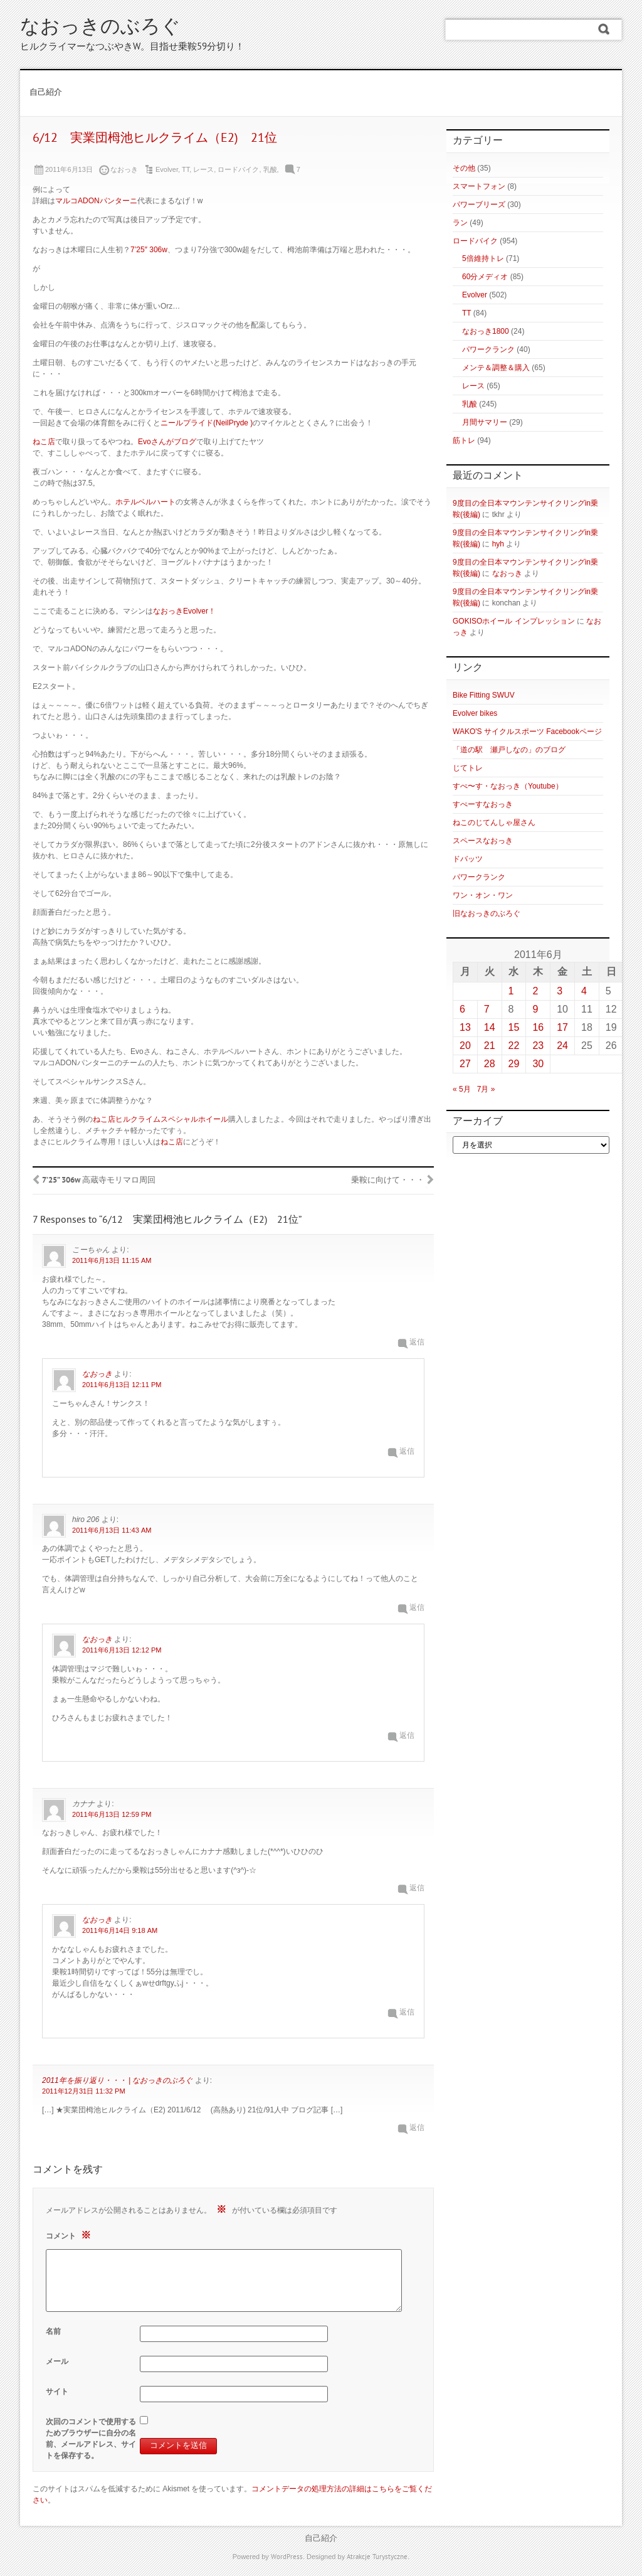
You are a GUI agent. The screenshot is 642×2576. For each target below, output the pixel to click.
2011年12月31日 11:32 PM (83, 2091)
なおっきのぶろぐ (100, 28)
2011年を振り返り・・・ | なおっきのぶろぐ (117, 2080)
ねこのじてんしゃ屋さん (494, 822)
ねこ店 (44, 441)
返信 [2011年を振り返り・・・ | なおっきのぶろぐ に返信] (416, 2128)
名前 (53, 2331)
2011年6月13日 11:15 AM (112, 1260)
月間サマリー (484, 422)
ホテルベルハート (145, 502)
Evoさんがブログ (167, 441)
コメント (70, 2235)
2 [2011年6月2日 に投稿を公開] (535, 991)
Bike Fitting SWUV (484, 695)
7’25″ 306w (148, 249)
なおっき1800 (485, 331)
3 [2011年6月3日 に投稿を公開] (559, 991)
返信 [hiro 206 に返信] (416, 1608)
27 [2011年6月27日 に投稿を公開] (465, 1063)
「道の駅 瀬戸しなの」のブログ (509, 749)
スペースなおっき (483, 840)
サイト (57, 2391)
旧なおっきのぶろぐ (486, 913)
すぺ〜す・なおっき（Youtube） (508, 786)
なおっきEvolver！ (184, 611)
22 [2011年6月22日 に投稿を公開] (514, 1045)
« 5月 (462, 1089)
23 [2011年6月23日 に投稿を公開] (538, 1045)
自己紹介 (45, 93)
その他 (464, 168)
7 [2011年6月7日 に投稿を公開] (487, 1009)
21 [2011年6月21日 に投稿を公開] (489, 1045)
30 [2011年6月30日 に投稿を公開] (538, 1063)
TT (185, 169)
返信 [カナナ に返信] (416, 1888)
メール (57, 2361)
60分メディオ (485, 276)
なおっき (97, 1374)
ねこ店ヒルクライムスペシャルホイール (160, 1119)
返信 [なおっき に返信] (406, 1452)
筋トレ (464, 440)
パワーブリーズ (479, 204)
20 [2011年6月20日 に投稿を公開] (465, 1045)
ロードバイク (238, 169)
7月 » (486, 1089)
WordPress (287, 2557)
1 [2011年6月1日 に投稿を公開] (511, 991)
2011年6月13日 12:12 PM (122, 1650)
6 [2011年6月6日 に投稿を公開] (462, 1009)
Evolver (166, 169)
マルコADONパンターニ (96, 200)
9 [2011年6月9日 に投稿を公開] (535, 1009)
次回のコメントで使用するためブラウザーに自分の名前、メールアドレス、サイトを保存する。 (91, 2438)
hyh (498, 544)
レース (203, 169)
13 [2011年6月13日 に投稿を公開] (465, 1027)
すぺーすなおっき (483, 804)
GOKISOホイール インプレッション (514, 621)
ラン (460, 222)
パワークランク (488, 349)
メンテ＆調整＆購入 (496, 367)
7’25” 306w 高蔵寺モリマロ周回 (98, 1181)
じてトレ (468, 768)
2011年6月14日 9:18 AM (119, 1930)
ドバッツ (468, 858)
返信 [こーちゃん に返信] (416, 1343)
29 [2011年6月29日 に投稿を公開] (514, 1063)
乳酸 (270, 169)
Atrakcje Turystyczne (377, 2557)
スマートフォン (479, 186)
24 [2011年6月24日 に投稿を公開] (562, 1045)
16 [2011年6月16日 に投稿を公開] (538, 1027)
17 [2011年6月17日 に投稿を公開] (562, 1027)
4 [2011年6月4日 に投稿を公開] (584, 991)
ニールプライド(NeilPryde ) (206, 422)
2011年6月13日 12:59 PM (112, 1814)
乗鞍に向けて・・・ (387, 1181)
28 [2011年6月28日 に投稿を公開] (489, 1063)
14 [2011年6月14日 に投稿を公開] (489, 1027)
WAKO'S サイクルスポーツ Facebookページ (527, 731)
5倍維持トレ (483, 258)
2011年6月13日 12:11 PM (122, 1384)
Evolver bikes (475, 713)
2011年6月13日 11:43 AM (112, 1530)
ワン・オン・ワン (483, 895)
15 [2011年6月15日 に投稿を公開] (514, 1027)
